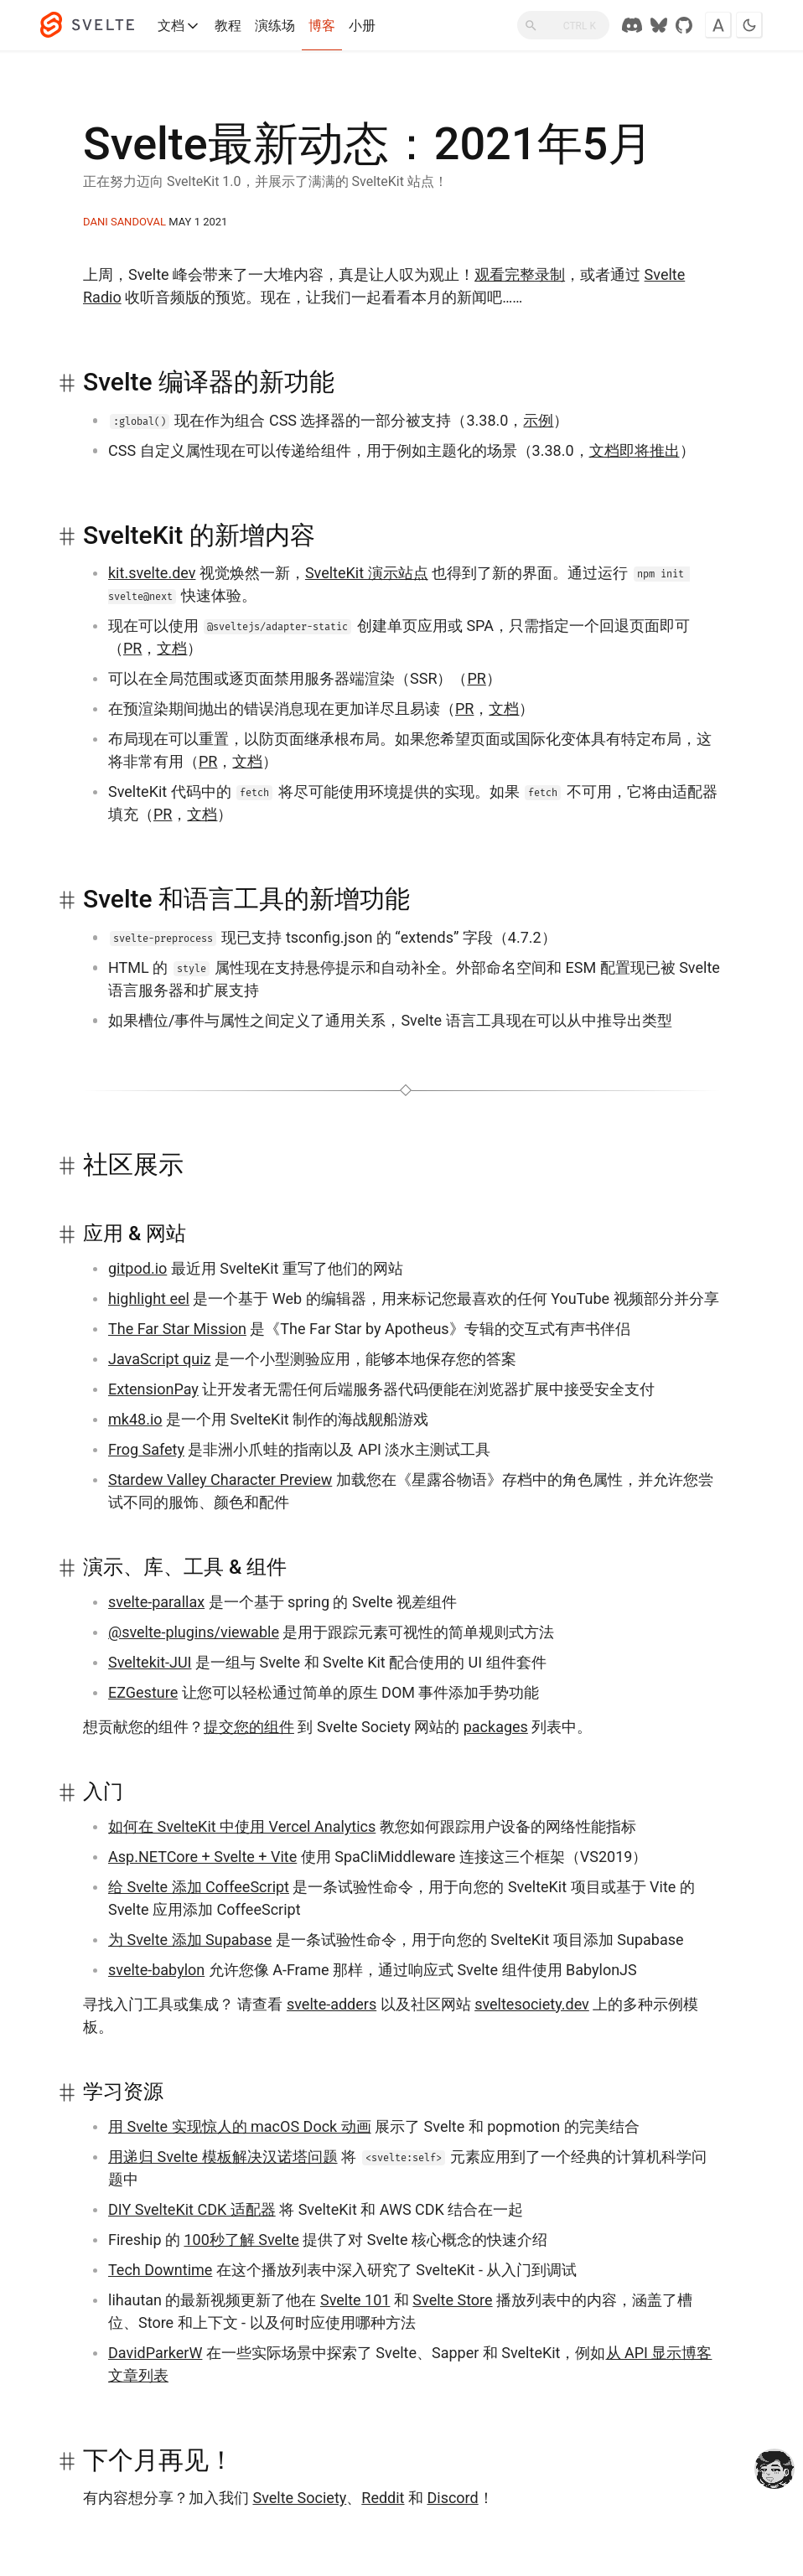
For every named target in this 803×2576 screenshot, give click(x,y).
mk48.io (135, 1419)
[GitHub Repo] (684, 25)
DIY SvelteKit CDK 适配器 (192, 2209)
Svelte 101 (355, 2300)
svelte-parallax (156, 1602)
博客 (321, 26)
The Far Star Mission (177, 1328)
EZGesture (143, 1692)
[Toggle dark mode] (749, 25)
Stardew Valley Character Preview (220, 1479)
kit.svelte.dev (151, 573)
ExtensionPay (153, 1389)
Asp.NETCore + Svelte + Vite (202, 1856)
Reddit (382, 2497)
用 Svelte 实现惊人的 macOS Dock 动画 (239, 2126)
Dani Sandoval (124, 221)
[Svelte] (95, 25)
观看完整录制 (519, 274)
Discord (452, 2497)
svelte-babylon (156, 1970)
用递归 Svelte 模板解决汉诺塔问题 (223, 2156)
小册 (362, 26)
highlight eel (148, 1298)
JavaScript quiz (159, 1359)
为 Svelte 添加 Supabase (190, 1939)
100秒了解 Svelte (241, 2239)
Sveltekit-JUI (150, 1662)
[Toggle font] (718, 25)
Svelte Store (452, 2300)
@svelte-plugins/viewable (193, 1632)
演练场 (275, 26)
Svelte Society (299, 2497)
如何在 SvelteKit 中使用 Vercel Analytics (242, 1826)
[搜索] (563, 25)
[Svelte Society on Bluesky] (658, 25)
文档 (179, 26)
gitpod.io (137, 1268)
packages (496, 1726)
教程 (228, 26)
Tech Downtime (160, 2270)
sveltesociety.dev (531, 2004)
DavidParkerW (155, 2352)
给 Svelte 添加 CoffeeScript (198, 1887)
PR (132, 648)
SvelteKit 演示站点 (366, 573)
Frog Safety (146, 1449)
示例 (538, 420)
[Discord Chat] (632, 25)
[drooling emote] (774, 2470)
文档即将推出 (634, 450)
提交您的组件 (249, 1726)
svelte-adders (331, 2004)
